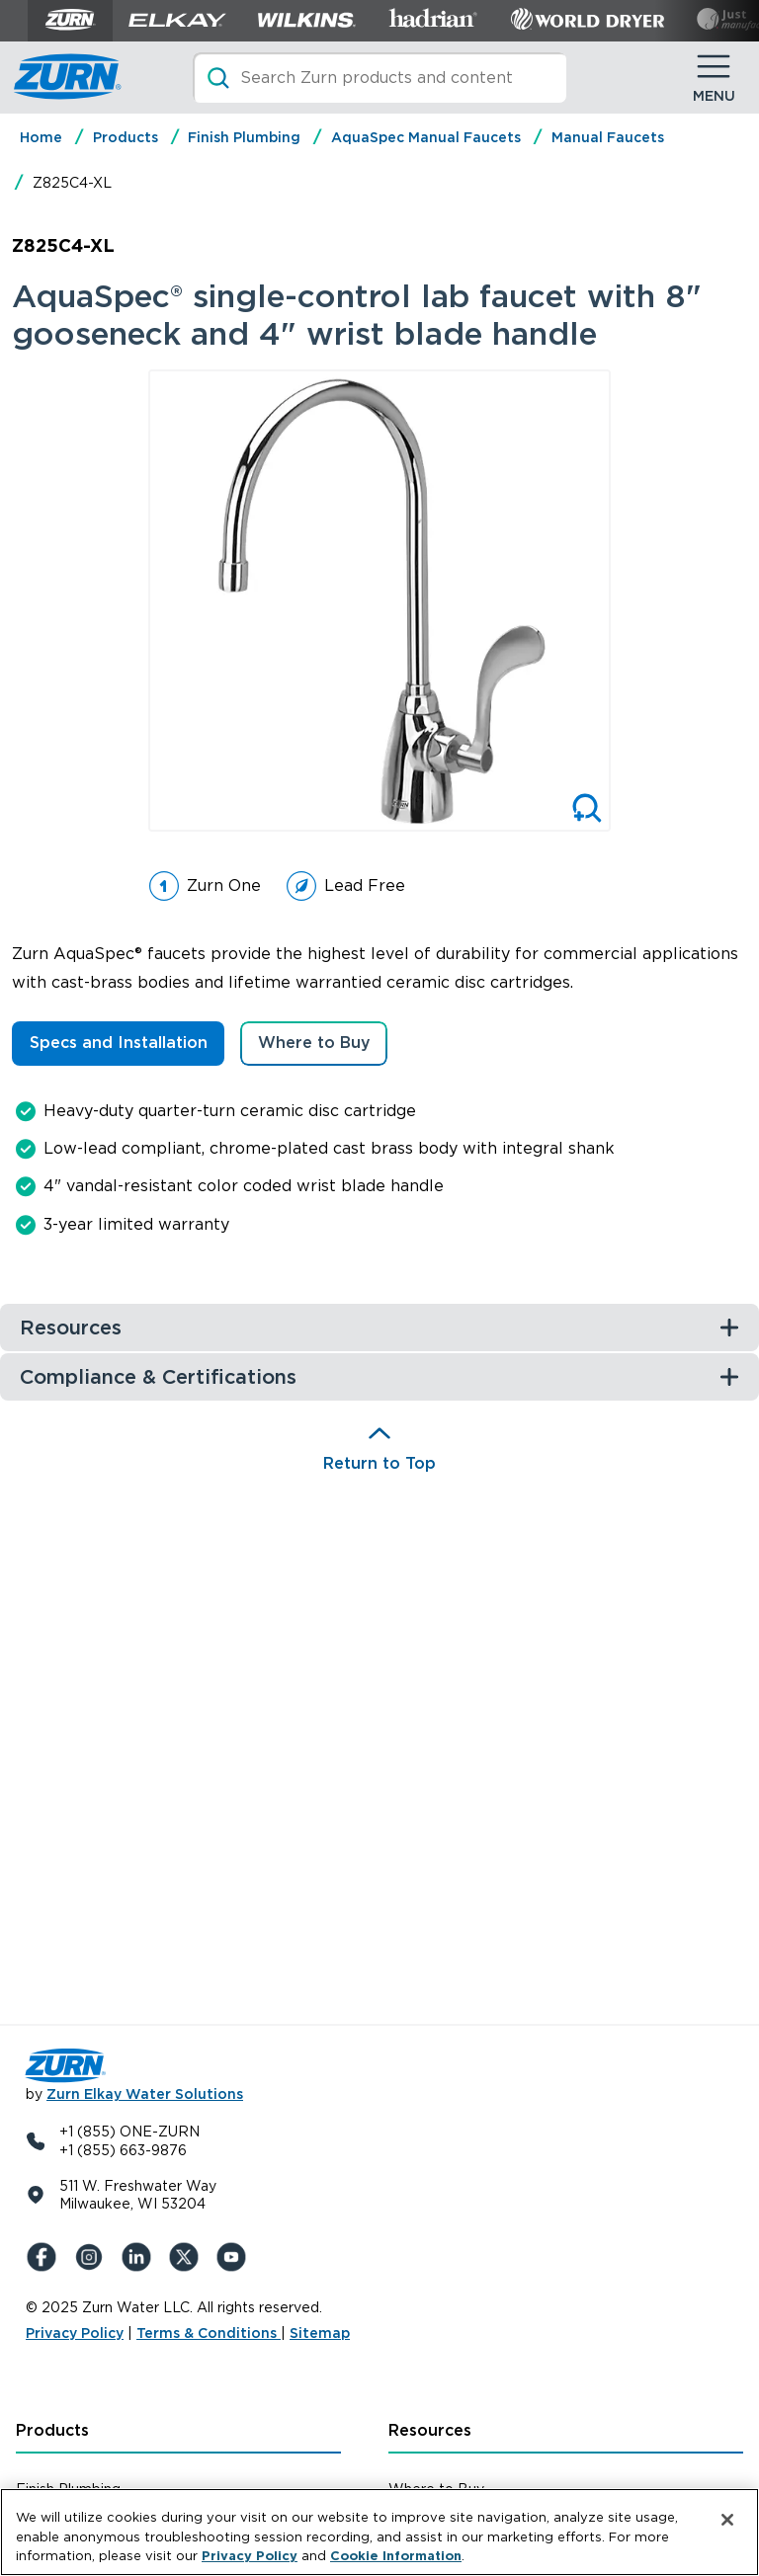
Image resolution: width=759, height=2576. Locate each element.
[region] (379, 2532)
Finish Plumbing (244, 137)
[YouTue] (235, 2257)
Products (125, 137)
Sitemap (320, 2333)
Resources (429, 2430)
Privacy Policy (75, 2333)
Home (41, 137)
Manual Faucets (607, 137)
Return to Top (379, 1463)
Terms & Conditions (208, 2333)
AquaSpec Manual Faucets (426, 137)
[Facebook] (45, 2257)
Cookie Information (396, 2555)
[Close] (727, 2519)
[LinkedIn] (140, 2257)
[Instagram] (93, 2257)
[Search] (379, 77)
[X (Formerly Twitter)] (188, 2257)
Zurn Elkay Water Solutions (144, 2094)
